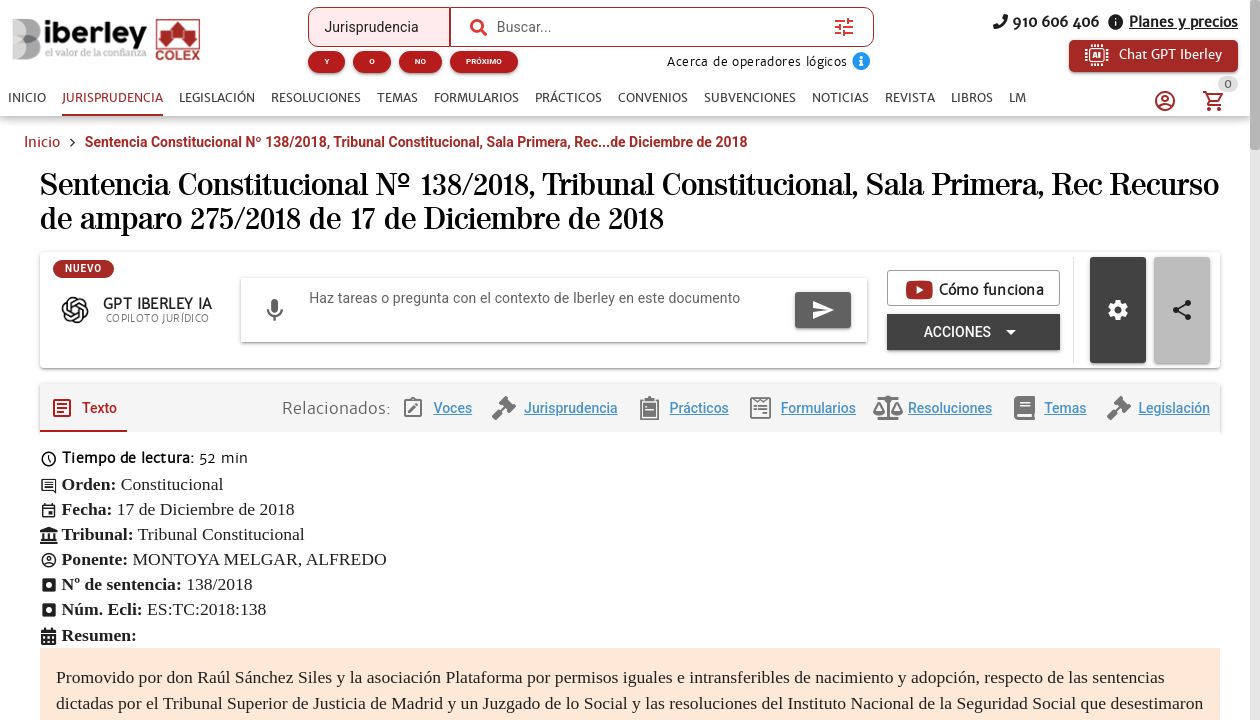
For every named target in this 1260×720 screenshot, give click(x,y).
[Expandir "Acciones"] (973, 344)
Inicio (42, 142)
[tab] (27, 98)
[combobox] (660, 27)
